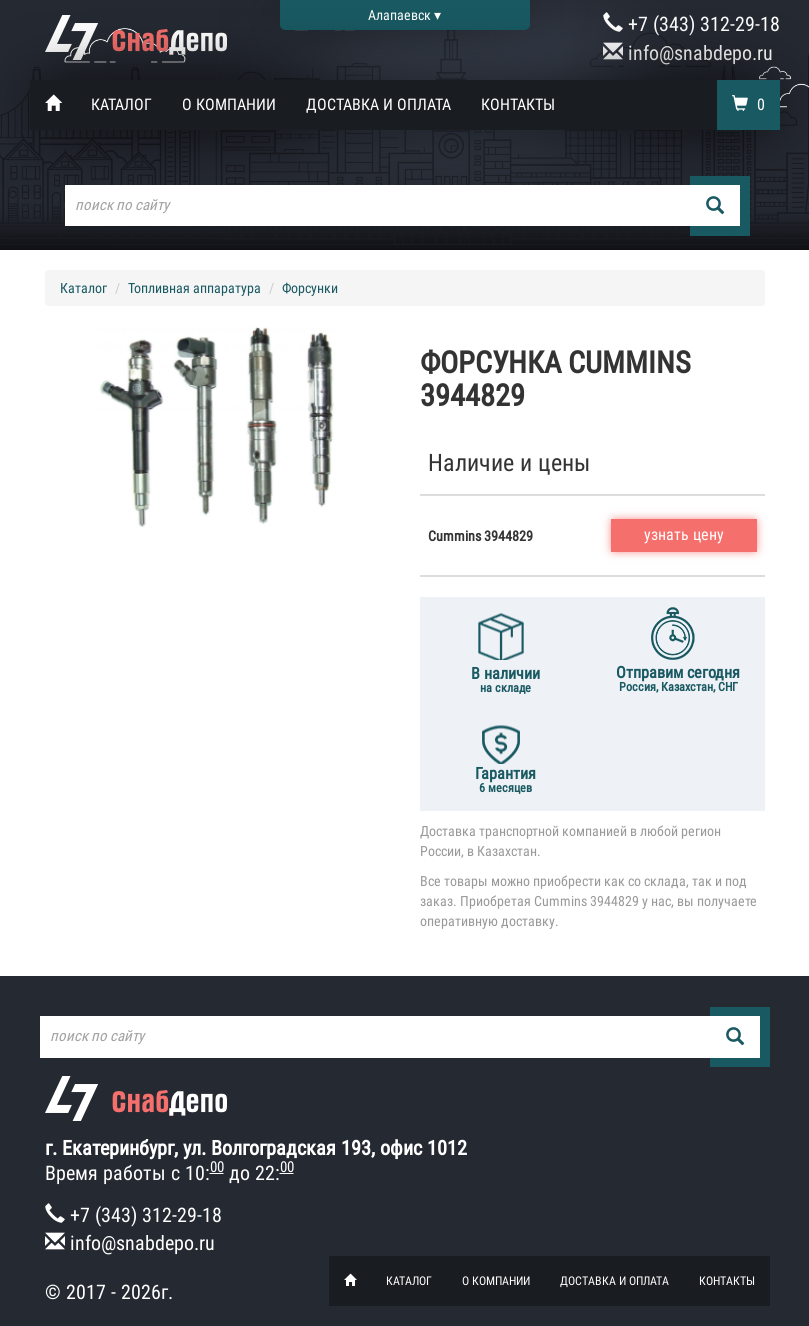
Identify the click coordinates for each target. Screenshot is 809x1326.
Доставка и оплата (378, 104)
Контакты (518, 104)
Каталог (121, 104)
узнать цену (684, 534)
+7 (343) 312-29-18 (691, 24)
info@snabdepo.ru (688, 53)
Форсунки (310, 288)
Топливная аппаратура (194, 288)
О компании (229, 104)
